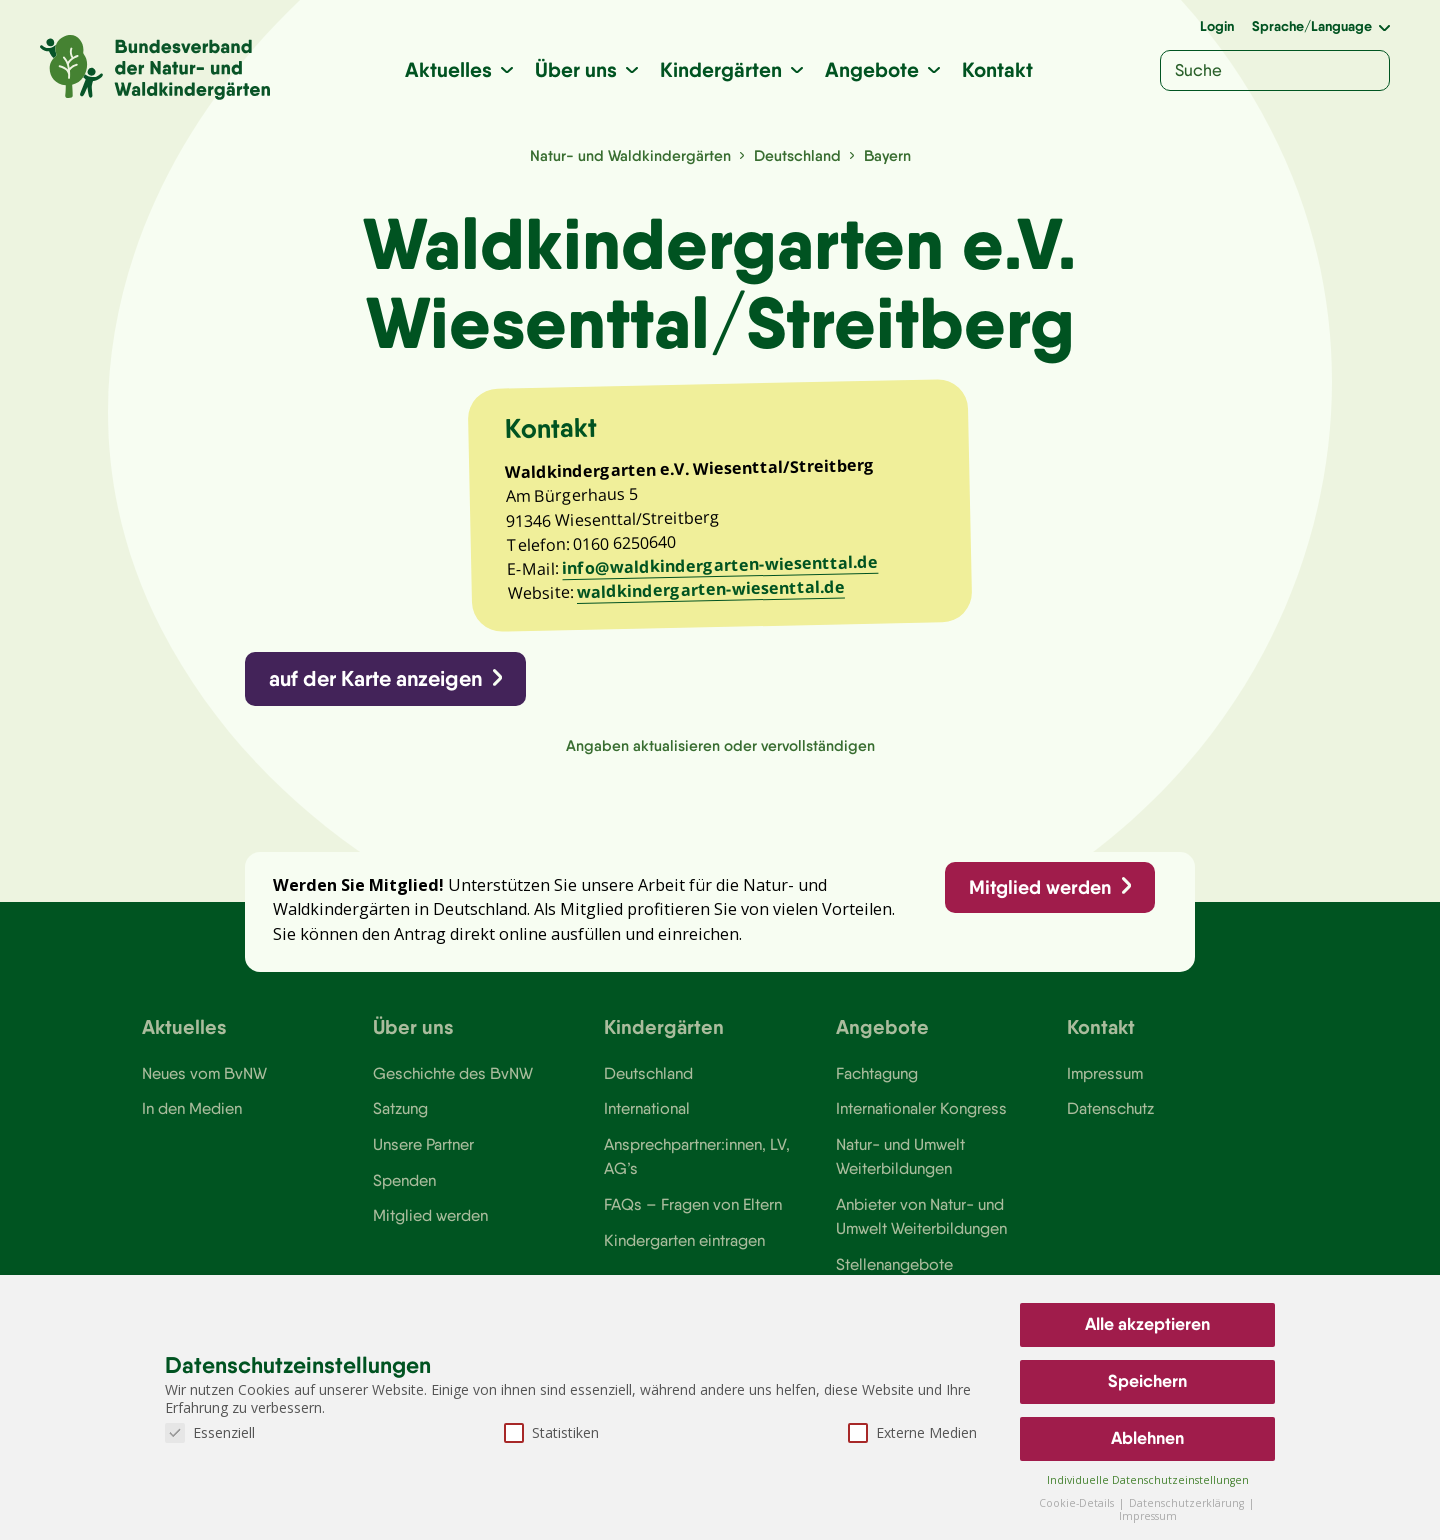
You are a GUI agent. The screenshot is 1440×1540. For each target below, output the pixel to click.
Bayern (887, 155)
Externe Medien (912, 1432)
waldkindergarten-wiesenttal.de (711, 590)
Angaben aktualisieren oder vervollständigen (720, 745)
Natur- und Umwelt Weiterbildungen (900, 1156)
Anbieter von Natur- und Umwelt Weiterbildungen (921, 1216)
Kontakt (997, 69)
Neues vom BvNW (204, 1073)
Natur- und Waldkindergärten (629, 155)
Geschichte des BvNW (453, 1073)
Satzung (400, 1109)
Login (1217, 26)
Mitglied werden (1040, 887)
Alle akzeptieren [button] (1147, 1324)
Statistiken (551, 1432)
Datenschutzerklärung (1188, 1503)
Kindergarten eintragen (684, 1240)
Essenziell (210, 1432)
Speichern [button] (1147, 1381)
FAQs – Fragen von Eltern (693, 1204)
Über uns (576, 69)
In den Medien (192, 1109)
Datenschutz (1110, 1109)
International (647, 1109)
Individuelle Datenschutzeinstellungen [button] (1148, 1480)
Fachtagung (877, 1073)
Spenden (404, 1180)
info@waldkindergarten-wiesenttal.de (720, 565)
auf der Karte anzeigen (375, 678)
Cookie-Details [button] (1078, 1503)
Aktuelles (448, 69)
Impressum (1105, 1073)
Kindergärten (721, 69)
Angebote (872, 69)
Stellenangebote (894, 1264)
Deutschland (796, 155)
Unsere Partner (423, 1144)
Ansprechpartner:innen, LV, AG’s (697, 1156)
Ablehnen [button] (1147, 1438)
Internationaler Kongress (921, 1109)
